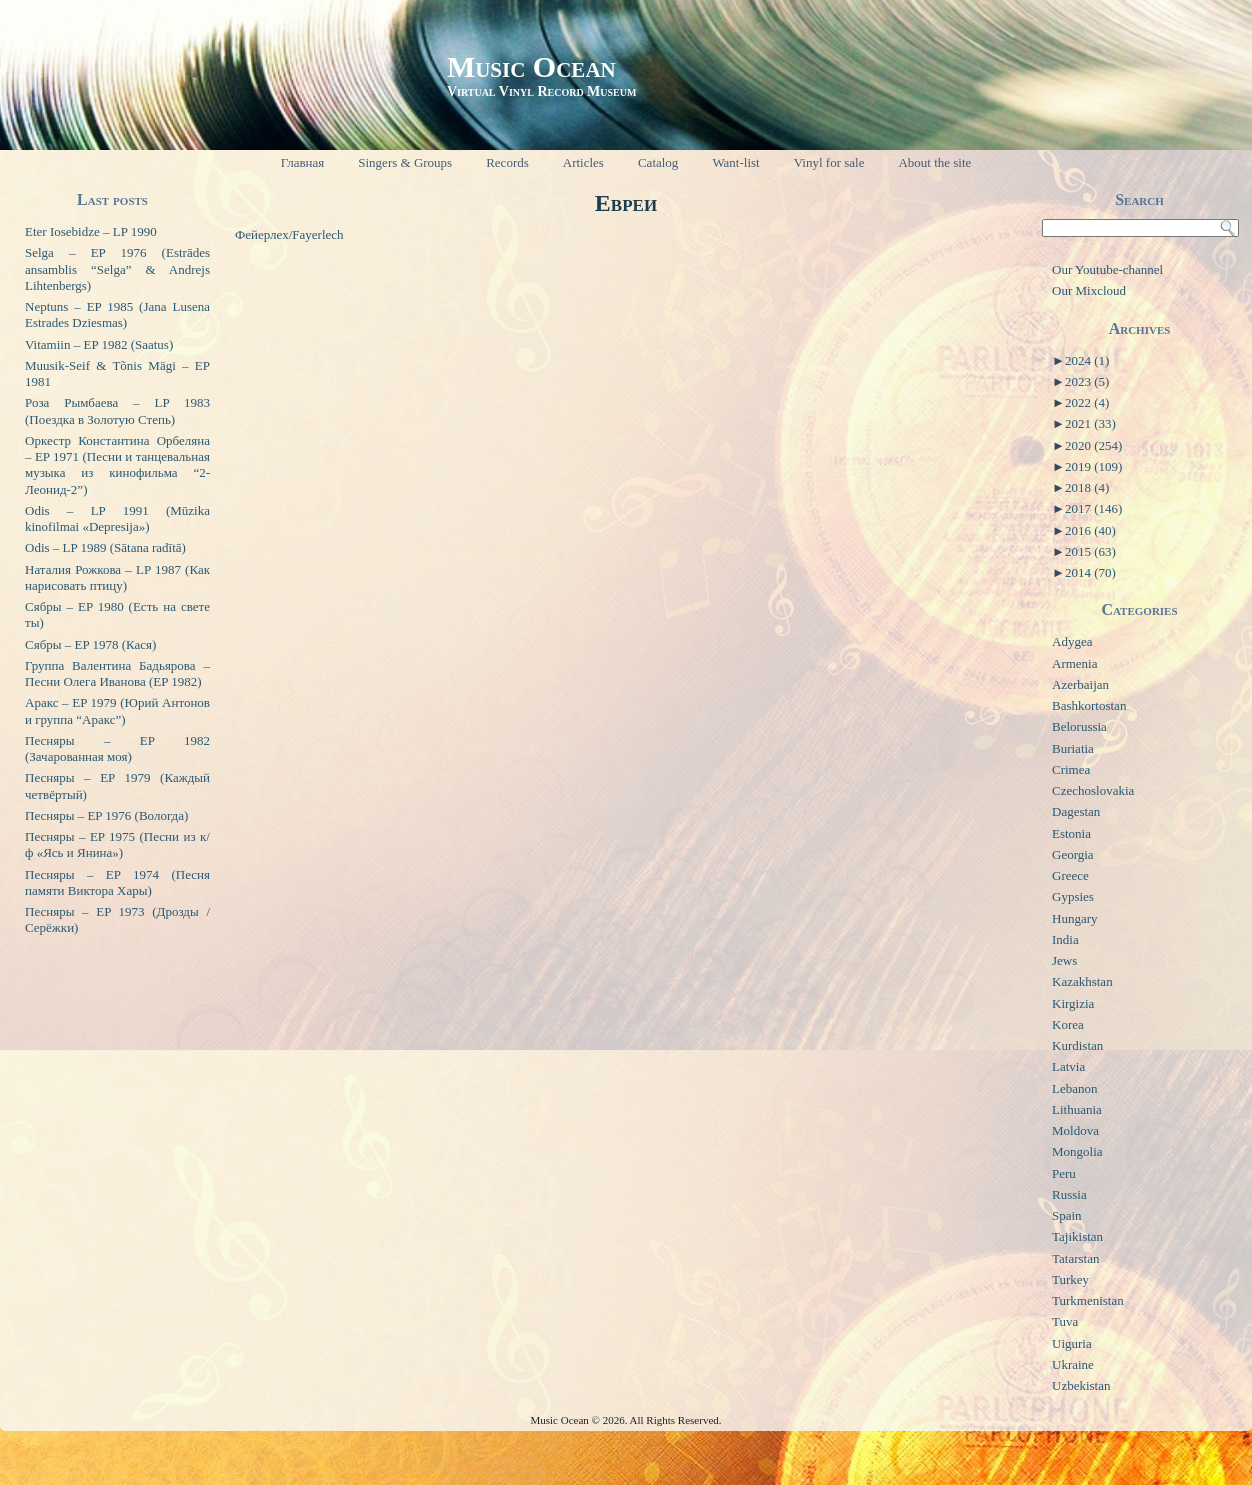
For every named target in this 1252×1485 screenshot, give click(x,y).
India (1065, 939)
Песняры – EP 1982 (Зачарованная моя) (117, 748)
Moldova (1075, 1130)
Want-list (735, 162)
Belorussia (1079, 726)
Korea (1068, 1024)
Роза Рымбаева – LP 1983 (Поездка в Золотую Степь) (117, 410)
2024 (1087, 360)
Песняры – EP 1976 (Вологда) (106, 815)
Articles (583, 162)
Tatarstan (1075, 1258)
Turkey (1070, 1279)
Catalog (658, 162)
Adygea (1072, 641)
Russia (1069, 1194)
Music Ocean (531, 66)
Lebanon (1074, 1088)
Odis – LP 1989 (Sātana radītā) (105, 547)
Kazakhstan (1082, 981)
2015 (1090, 551)
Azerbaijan (1080, 684)
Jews (1064, 960)
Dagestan (1076, 811)
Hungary (1075, 918)
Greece (1070, 875)
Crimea (1071, 769)
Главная (303, 162)
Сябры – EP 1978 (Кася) (90, 644)
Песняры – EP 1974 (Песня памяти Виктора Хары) (117, 882)
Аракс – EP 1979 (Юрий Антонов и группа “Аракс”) (117, 710)
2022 (1087, 402)
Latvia (1068, 1066)
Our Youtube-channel (1107, 269)
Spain (1067, 1215)
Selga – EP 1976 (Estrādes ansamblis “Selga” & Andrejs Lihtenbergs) (117, 269)
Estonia (1071, 833)
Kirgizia (1073, 1003)
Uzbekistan (1081, 1385)
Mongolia (1077, 1151)
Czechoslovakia (1093, 790)
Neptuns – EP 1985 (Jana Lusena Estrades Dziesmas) (117, 314)
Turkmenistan (1088, 1300)
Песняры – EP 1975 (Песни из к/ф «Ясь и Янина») (117, 844)
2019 (1093, 466)
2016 (1090, 530)
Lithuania (1077, 1109)
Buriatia (1073, 748)
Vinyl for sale (829, 162)
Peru (1064, 1173)
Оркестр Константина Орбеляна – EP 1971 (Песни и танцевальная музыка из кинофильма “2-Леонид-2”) (117, 465)
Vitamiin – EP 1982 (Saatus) (99, 344)
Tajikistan (1077, 1236)
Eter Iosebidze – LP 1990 (91, 231)
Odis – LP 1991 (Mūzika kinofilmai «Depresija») (117, 518)
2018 (1087, 487)
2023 (1087, 381)
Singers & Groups (405, 162)
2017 (1093, 508)
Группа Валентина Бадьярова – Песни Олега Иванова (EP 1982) (117, 673)
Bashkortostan (1089, 705)
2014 (1090, 572)
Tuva (1065, 1321)
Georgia (1073, 854)
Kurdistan (1077, 1045)
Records (507, 162)
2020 (1093, 445)
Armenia (1074, 663)
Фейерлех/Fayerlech (289, 234)
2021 (1090, 423)
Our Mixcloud (1089, 290)
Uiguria (1072, 1343)
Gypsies (1073, 896)
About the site (934, 162)
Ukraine (1073, 1364)
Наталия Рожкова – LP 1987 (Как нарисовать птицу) (117, 577)
